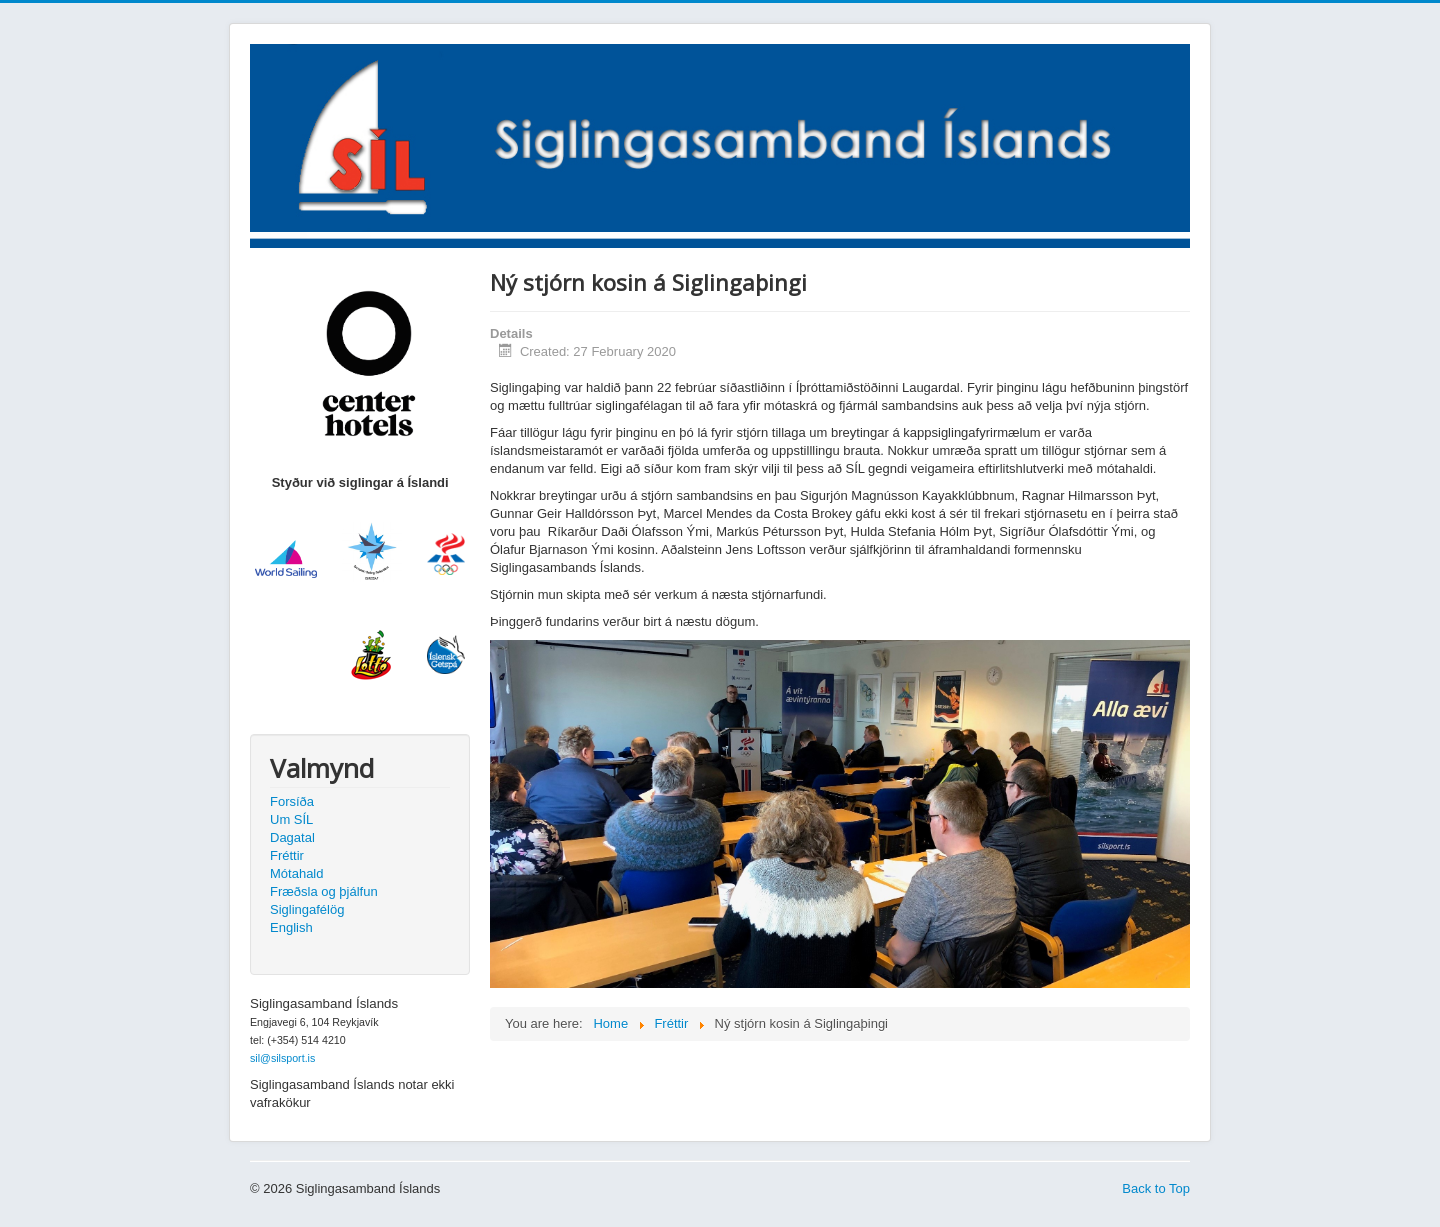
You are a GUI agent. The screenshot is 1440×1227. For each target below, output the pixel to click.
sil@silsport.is (282, 1058)
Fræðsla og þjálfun (324, 891)
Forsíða (292, 801)
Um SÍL (291, 819)
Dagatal (292, 837)
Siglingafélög (307, 909)
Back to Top (1156, 1188)
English (291, 927)
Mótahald (296, 873)
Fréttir (287, 855)
